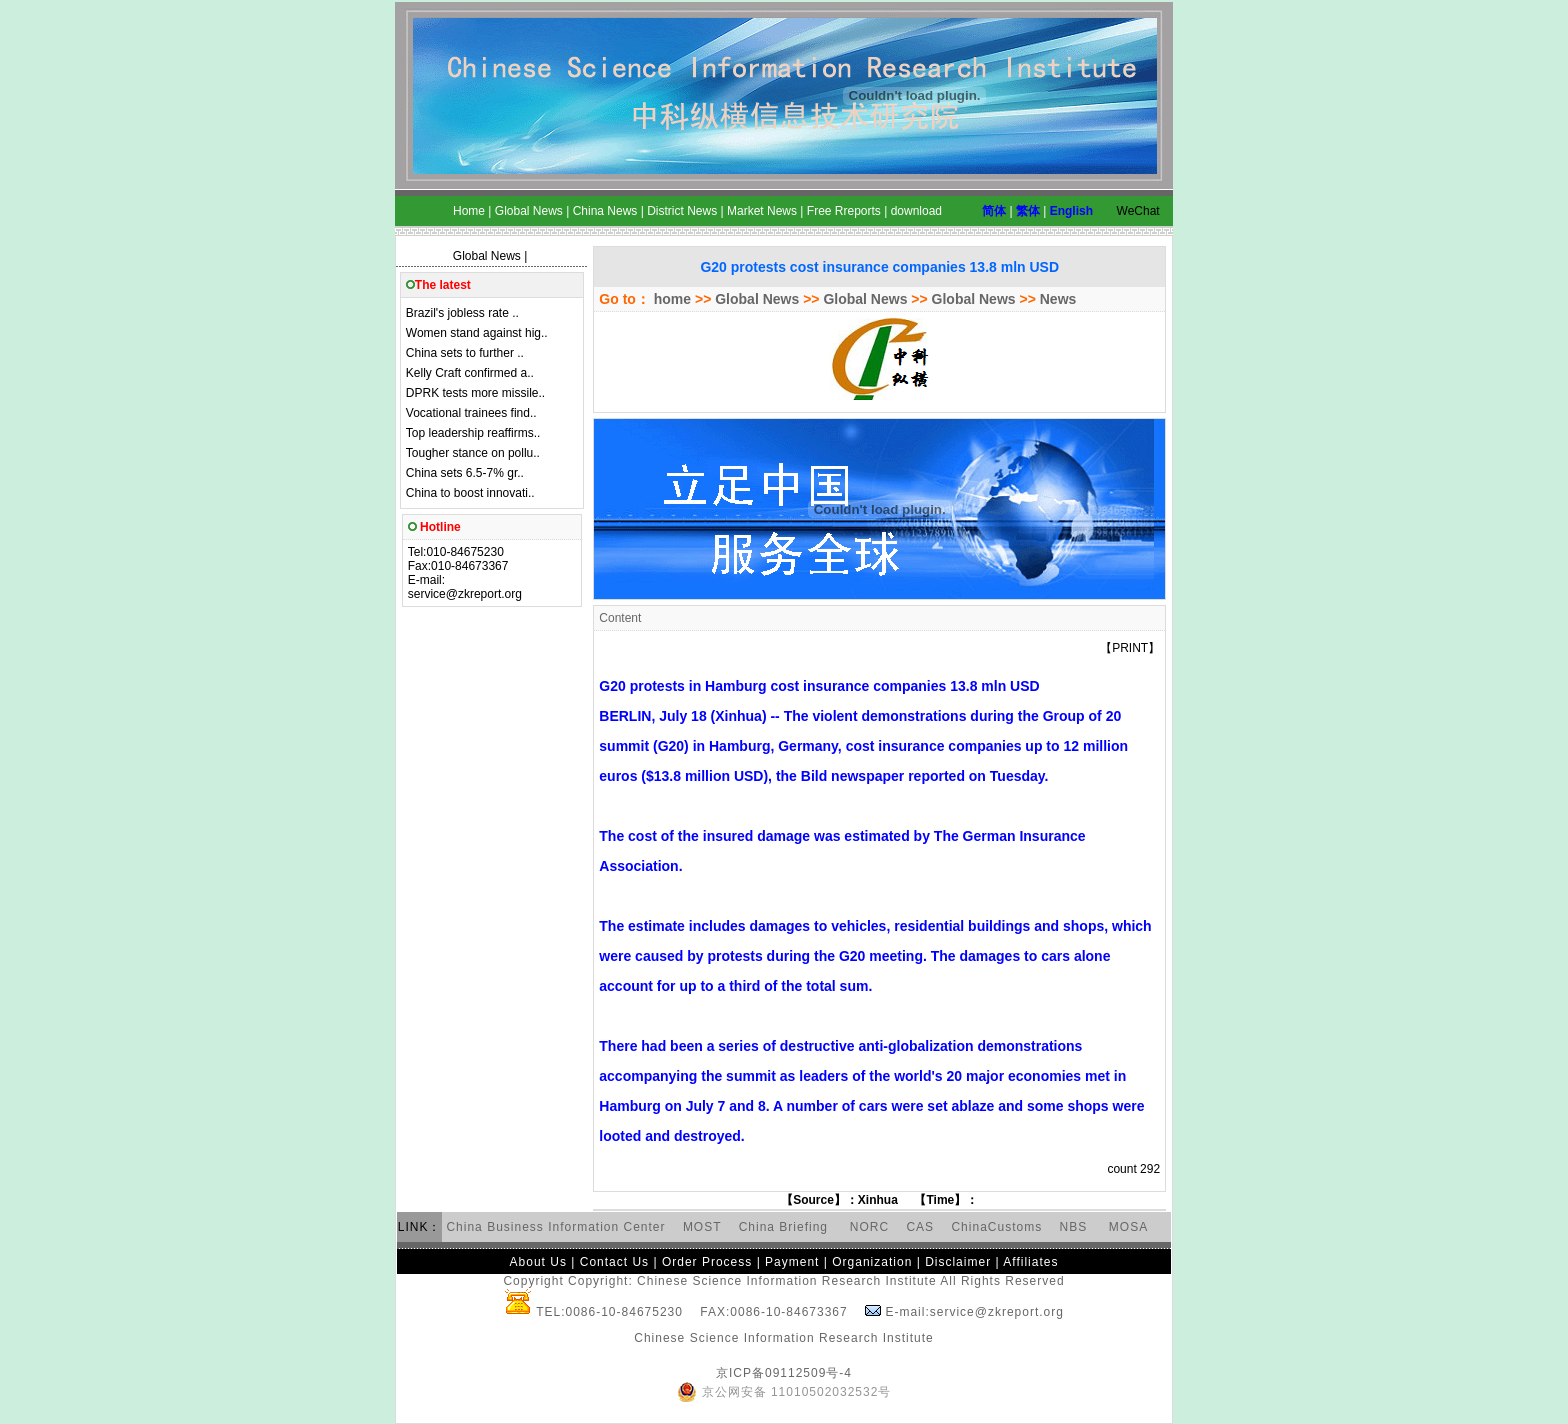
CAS (920, 1227)
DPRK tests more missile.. (475, 393)
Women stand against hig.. (477, 333)
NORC (869, 1227)
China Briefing (786, 1227)
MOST (702, 1227)
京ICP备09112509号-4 (784, 1373)
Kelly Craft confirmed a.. (470, 373)
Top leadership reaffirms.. (473, 433)
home (670, 299)
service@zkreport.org (465, 594)
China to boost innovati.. (470, 493)
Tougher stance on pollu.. (473, 453)
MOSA (1128, 1227)
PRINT (1130, 648)
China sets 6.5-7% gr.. (465, 473)
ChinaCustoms (996, 1227)
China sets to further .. (465, 353)
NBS (1074, 1227)
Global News (487, 256)
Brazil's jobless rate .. (462, 313)
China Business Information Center (555, 1227)
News (1058, 299)
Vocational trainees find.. (471, 413)
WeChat (1138, 211)
